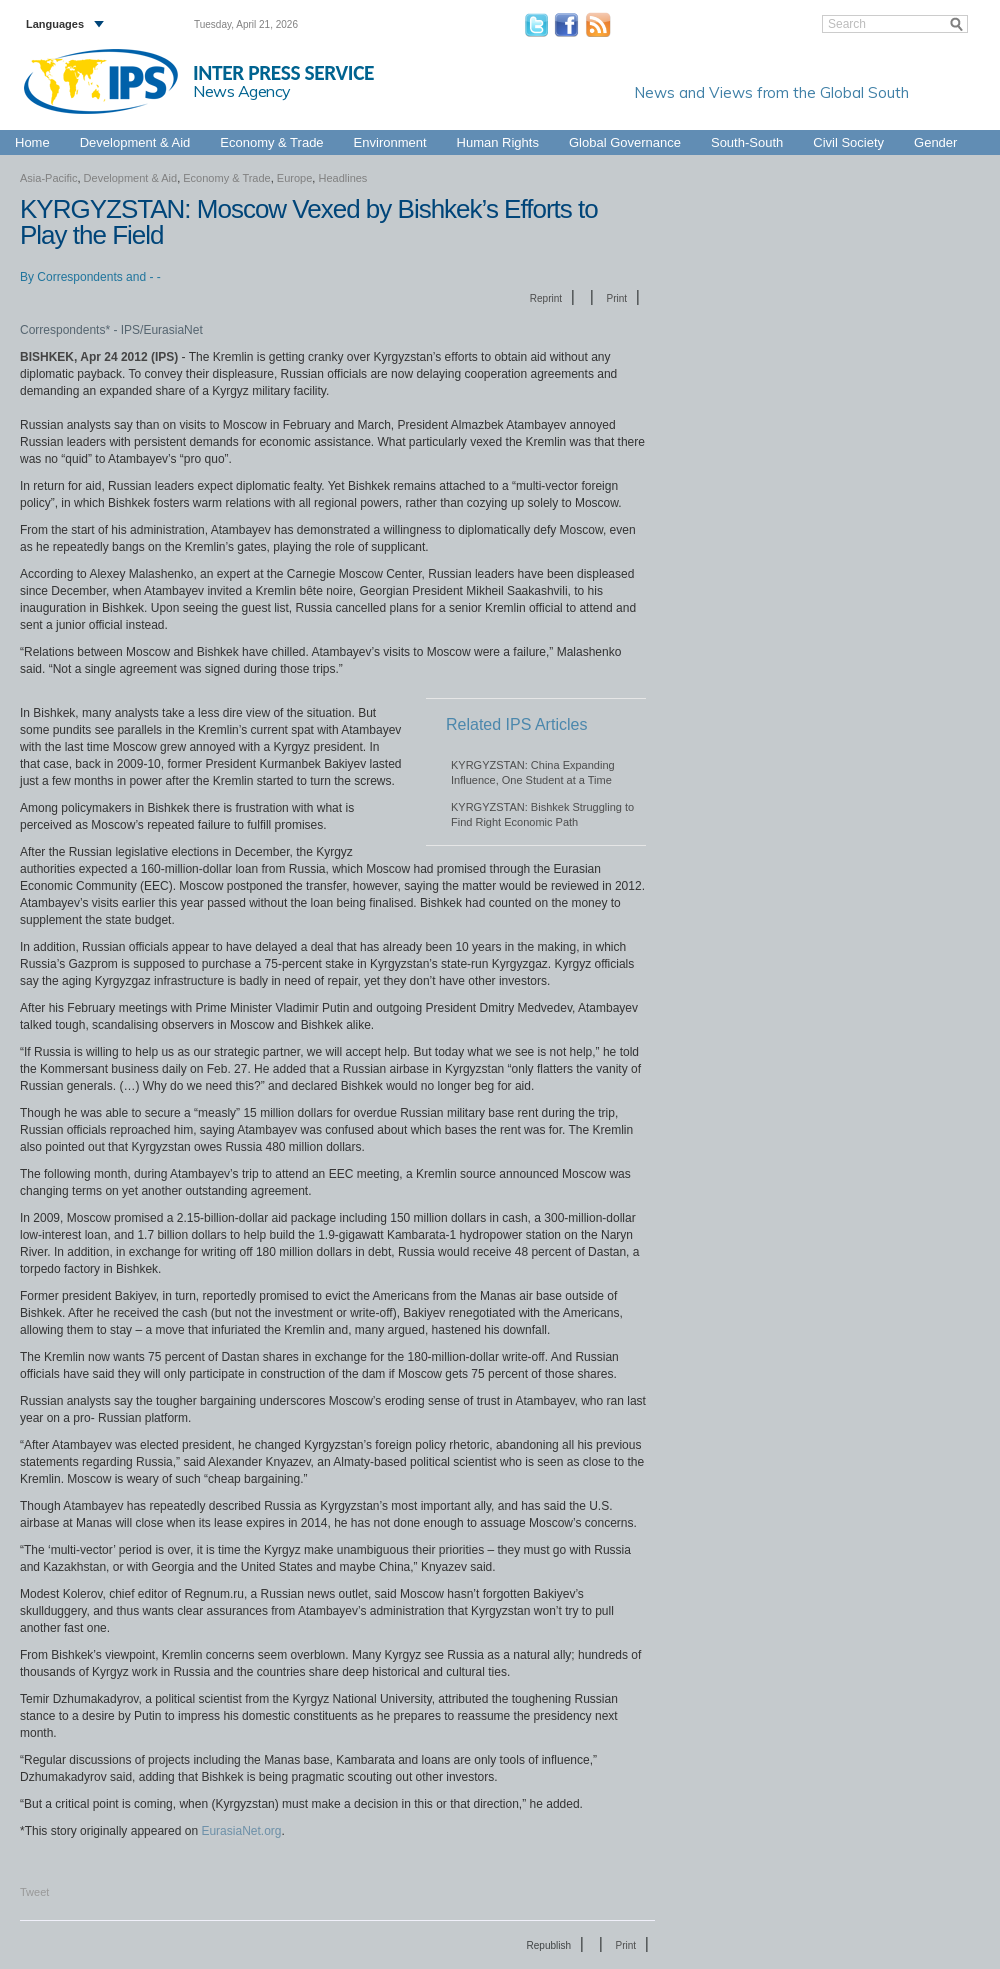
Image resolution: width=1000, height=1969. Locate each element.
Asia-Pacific (471, 119)
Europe (530, 119)
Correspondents (79, 277)
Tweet (34, 1892)
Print (615, 298)
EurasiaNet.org (241, 1831)
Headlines (342, 178)
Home (32, 142)
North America (901, 119)
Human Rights (498, 142)
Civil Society (848, 142)
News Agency (242, 91)
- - (154, 277)
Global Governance (625, 142)
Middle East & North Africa (788, 119)
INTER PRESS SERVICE (283, 73)
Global (964, 119)
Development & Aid (135, 142)
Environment (390, 142)
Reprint (546, 298)
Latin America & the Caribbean (636, 119)
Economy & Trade (271, 142)
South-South (747, 142)
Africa (416, 119)
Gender (935, 142)
